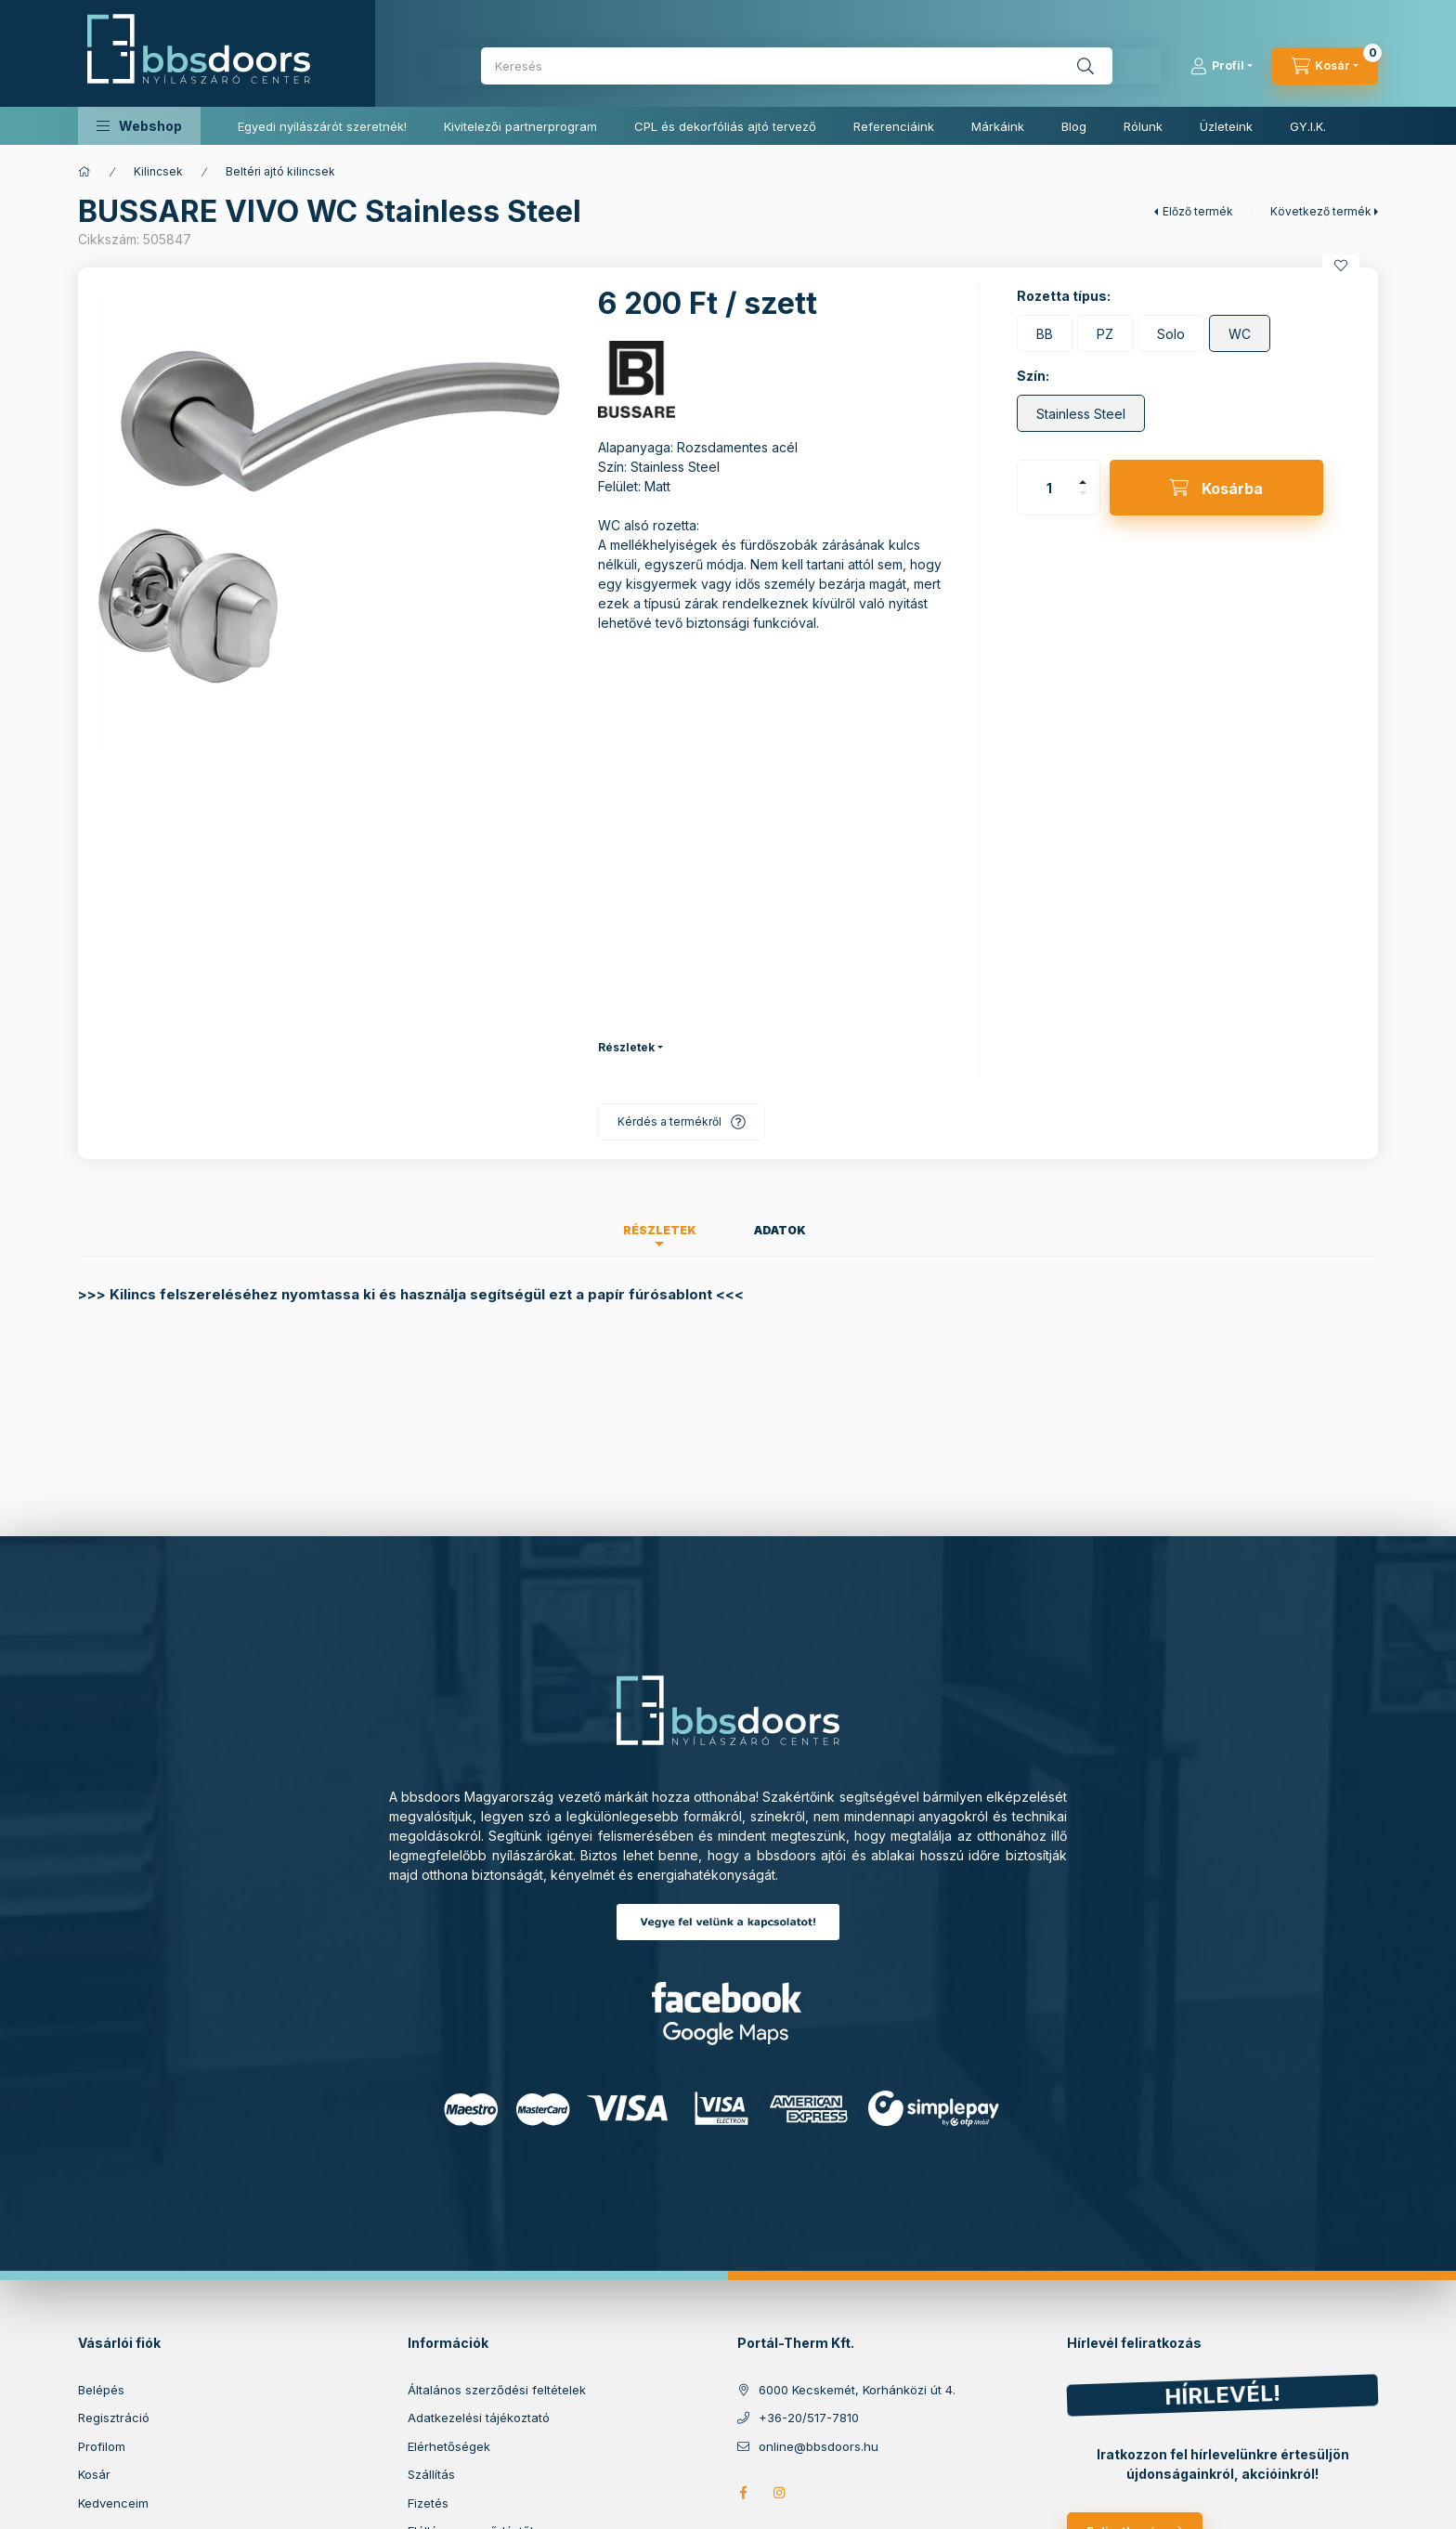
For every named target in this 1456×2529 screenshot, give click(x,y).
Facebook (728, 1997)
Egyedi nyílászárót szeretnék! (322, 126)
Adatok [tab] (780, 1230)
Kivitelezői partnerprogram (520, 126)
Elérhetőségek (449, 2446)
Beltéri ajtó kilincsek (280, 171)
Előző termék (1198, 211)
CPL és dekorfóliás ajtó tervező (725, 126)
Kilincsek (158, 171)
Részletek (626, 1047)
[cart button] (1325, 66)
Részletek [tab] (659, 1230)
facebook (742, 2492)
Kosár (94, 2474)
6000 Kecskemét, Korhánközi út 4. (857, 2389)
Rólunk (1143, 126)
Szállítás (431, 2474)
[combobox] (796, 66)
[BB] (1044, 333)
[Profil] (1221, 66)
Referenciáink (893, 126)
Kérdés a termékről (670, 1121)
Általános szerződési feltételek (497, 2389)
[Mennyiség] (1049, 488)
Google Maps (728, 2033)
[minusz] (1082, 493)
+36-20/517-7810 (809, 2417)
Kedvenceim (113, 2503)
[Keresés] (1085, 65)
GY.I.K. (1308, 126)
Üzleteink (1226, 126)
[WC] (1239, 333)
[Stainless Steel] (1081, 413)
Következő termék (1321, 211)
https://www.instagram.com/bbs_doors (780, 2492)
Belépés (101, 2389)
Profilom (101, 2446)
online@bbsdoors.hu (818, 2446)
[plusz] (1082, 482)
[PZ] (1105, 333)
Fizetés (428, 2503)
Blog (1073, 126)
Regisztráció (114, 2417)
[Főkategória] (84, 171)
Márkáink (997, 126)
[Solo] (1171, 333)
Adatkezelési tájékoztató (479, 2417)
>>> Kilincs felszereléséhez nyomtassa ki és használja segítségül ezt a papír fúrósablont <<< (411, 1294)
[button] (139, 126)
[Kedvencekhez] (1340, 265)
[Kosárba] (1216, 487)
